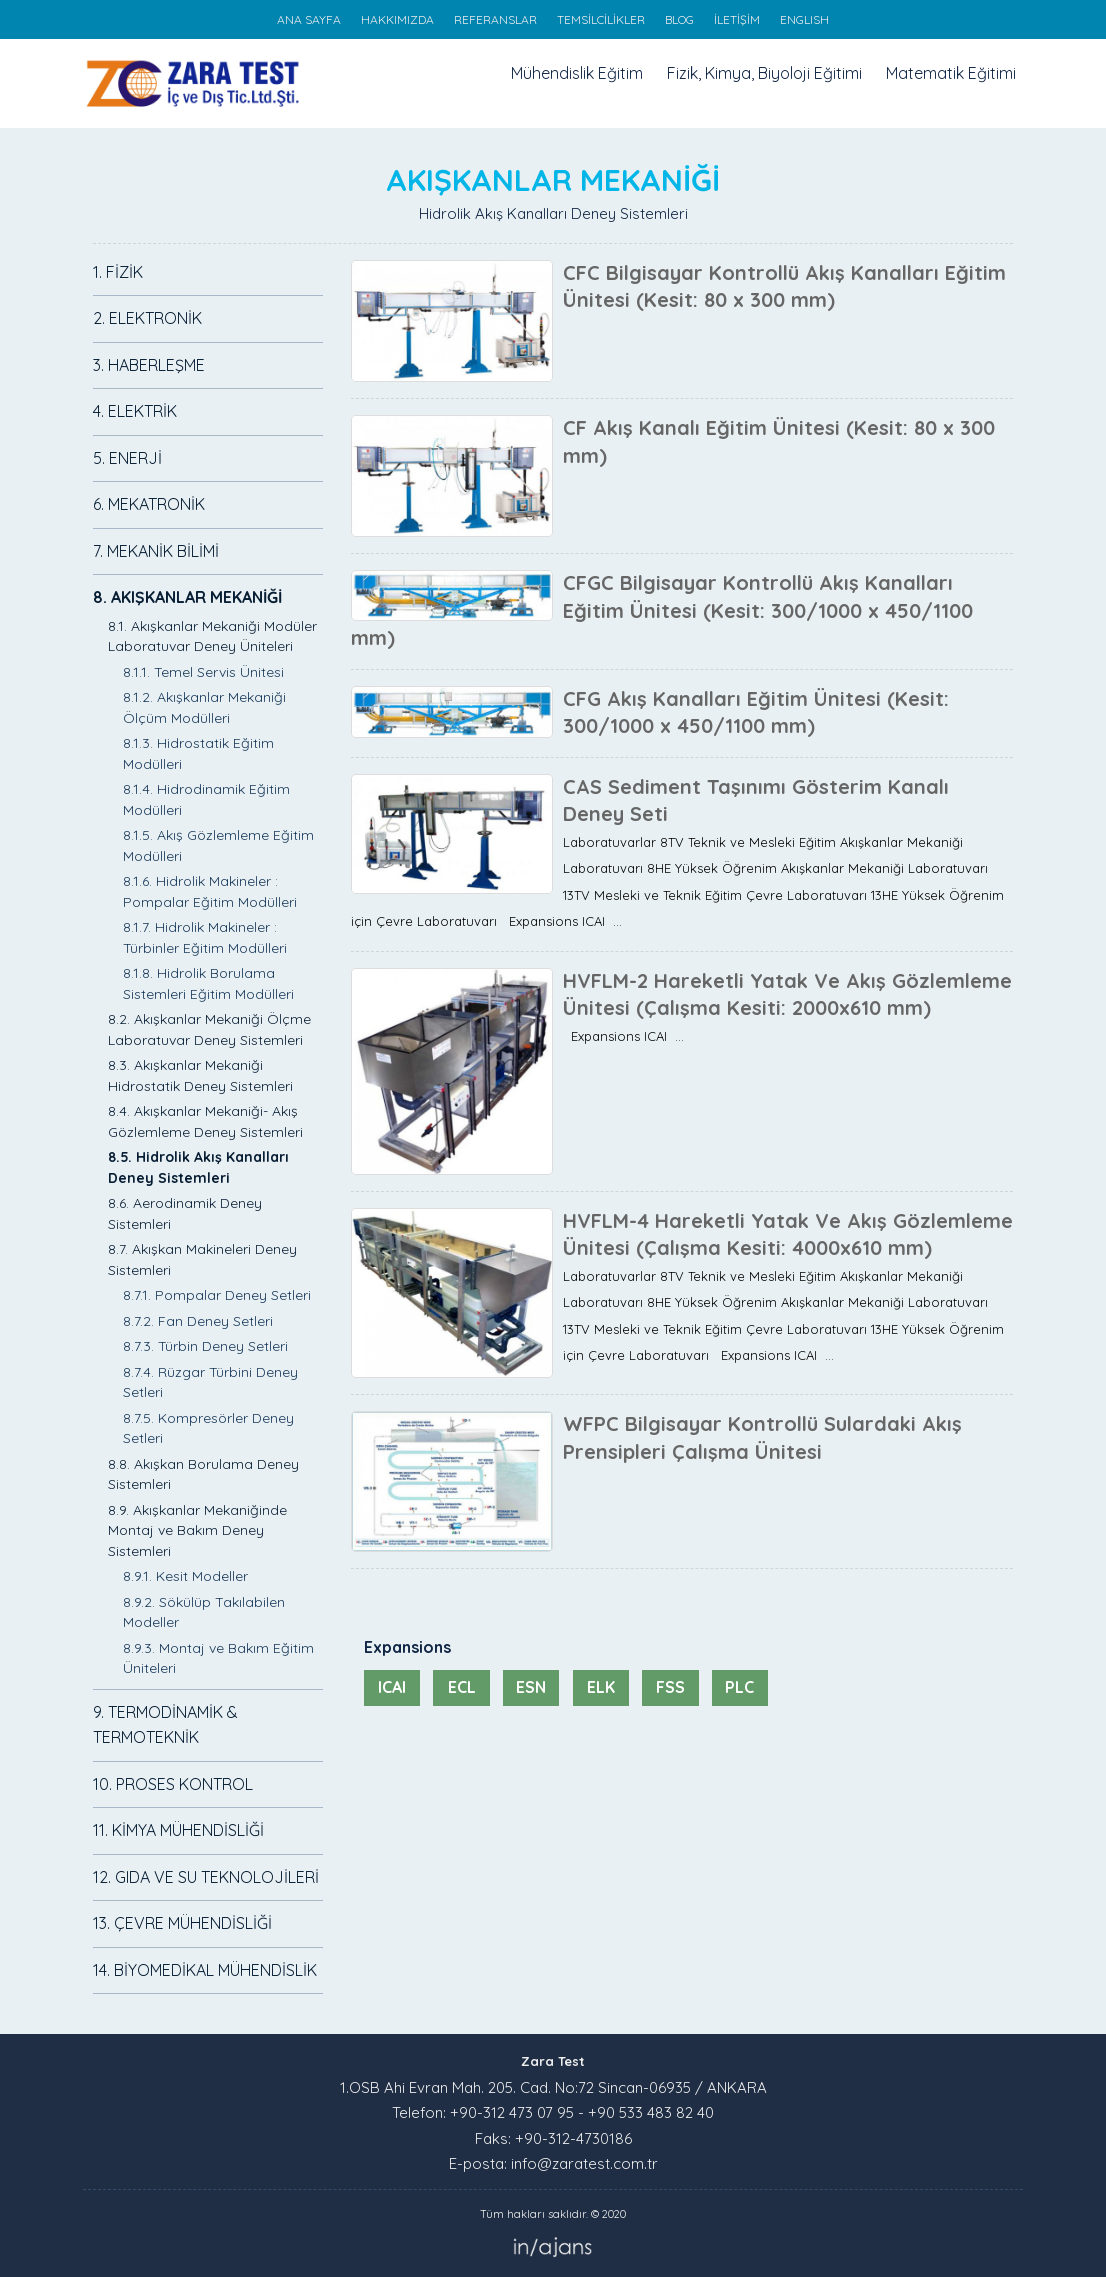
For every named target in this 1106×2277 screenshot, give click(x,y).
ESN (531, 1687)
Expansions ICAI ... (623, 1036)
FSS (670, 1687)
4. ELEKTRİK (135, 411)
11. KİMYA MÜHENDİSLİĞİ (178, 1830)
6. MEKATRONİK (149, 504)
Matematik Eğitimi (951, 73)
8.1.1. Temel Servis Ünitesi (203, 672)
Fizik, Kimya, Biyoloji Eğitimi (764, 73)
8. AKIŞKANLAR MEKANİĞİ (187, 597)
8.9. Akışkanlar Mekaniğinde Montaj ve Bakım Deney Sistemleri (197, 1530)
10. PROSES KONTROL (173, 1784)
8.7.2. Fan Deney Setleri (198, 1321)
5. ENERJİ (127, 458)
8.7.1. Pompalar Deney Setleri (217, 1295)
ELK (601, 1687)
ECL (462, 1687)
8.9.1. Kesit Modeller (185, 1576)
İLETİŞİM (737, 19)
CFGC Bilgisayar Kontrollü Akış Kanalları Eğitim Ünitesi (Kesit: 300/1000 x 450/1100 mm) (662, 610)
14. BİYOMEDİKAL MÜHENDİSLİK (205, 1970)
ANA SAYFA (309, 19)
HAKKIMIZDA (397, 19)
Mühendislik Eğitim (577, 73)
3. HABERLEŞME (149, 365)
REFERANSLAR (495, 19)
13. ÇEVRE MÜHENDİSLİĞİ (182, 1923)
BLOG (679, 19)
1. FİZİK (118, 272)
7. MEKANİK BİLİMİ (156, 551)
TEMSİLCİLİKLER (601, 19)
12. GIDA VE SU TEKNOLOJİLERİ (206, 1877)
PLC (739, 1687)
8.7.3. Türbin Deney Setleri (205, 1346)
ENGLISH (804, 19)
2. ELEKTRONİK (147, 318)
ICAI (392, 1687)
